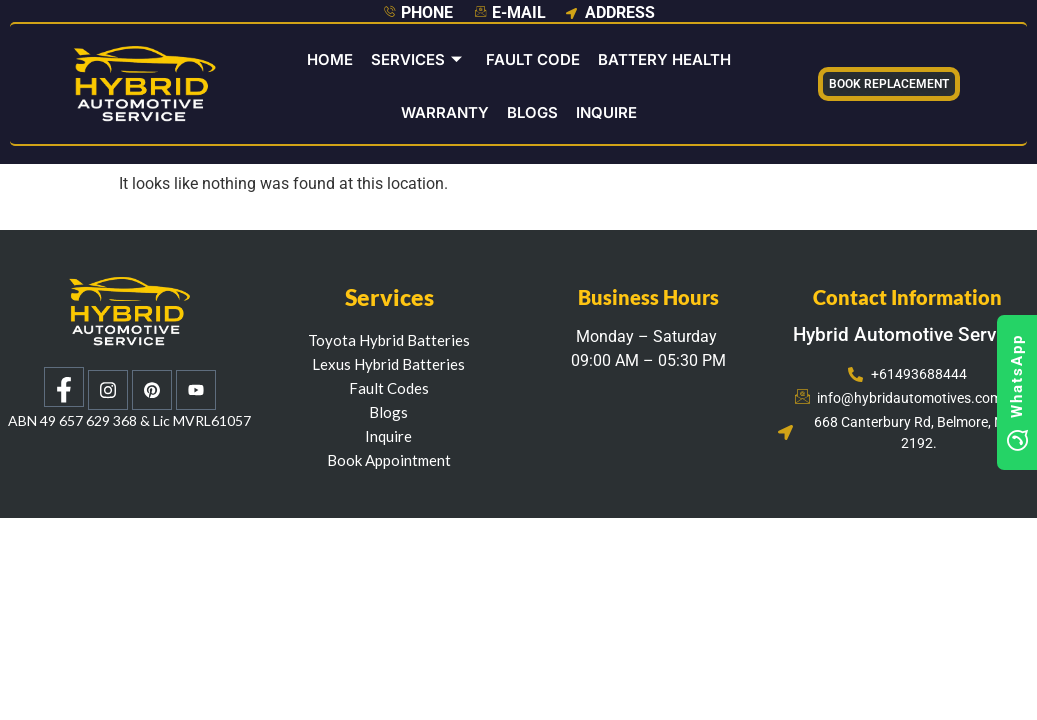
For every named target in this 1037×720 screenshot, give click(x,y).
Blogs (532, 112)
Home (330, 59)
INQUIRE (606, 112)
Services (416, 59)
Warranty (445, 112)
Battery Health (664, 59)
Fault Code (533, 59)
